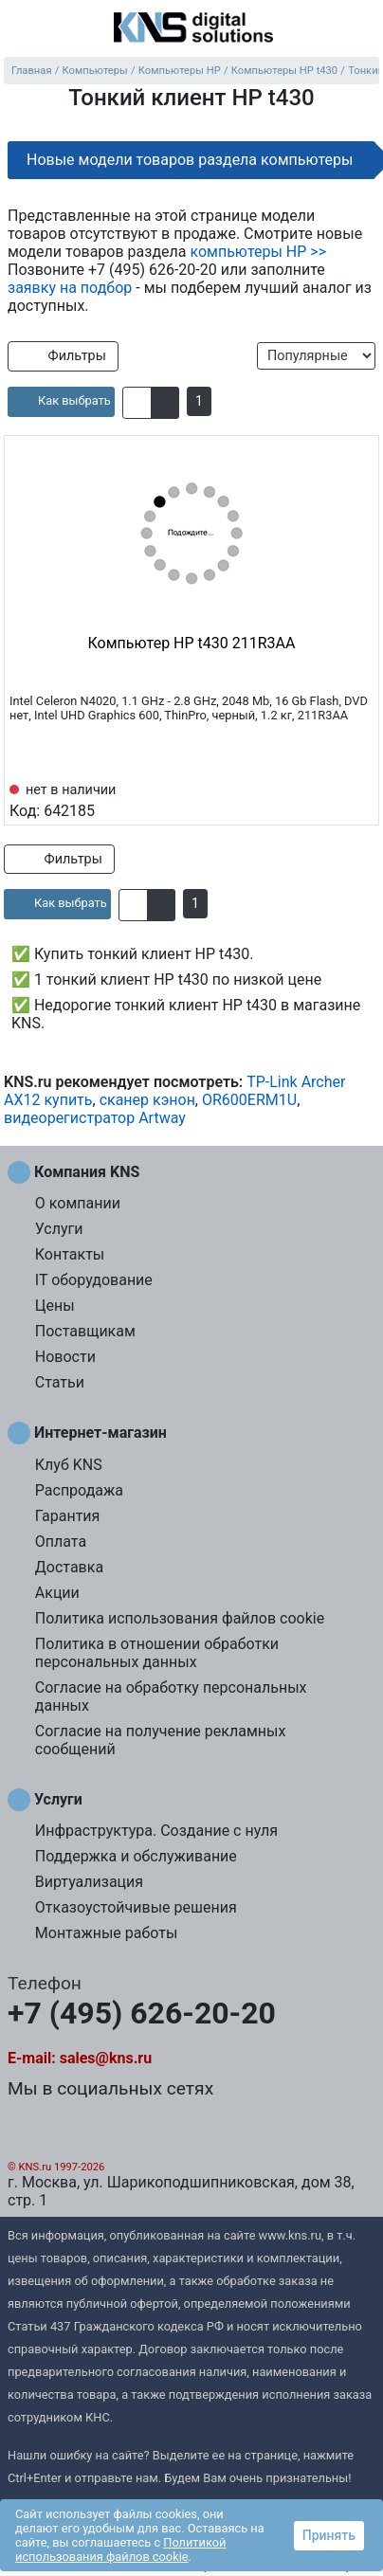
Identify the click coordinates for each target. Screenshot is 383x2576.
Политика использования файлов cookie (179, 1618)
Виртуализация (89, 1882)
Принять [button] (329, 2535)
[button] (137, 403)
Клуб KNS (68, 1465)
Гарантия (67, 1516)
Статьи (59, 1382)
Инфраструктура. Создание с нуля (156, 1831)
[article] (61, 402)
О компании (77, 1203)
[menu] (19, 28)
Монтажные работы (106, 1933)
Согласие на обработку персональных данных (171, 1696)
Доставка (69, 1567)
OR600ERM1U (249, 1100)
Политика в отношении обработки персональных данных (157, 1653)
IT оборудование (94, 1280)
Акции (57, 1593)
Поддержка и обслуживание (136, 1856)
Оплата (60, 1542)
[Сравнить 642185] (328, 799)
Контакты (69, 1254)
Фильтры (63, 356)
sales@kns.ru (106, 2058)
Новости (65, 1357)
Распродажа (79, 1490)
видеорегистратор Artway (95, 1118)
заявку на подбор (70, 288)
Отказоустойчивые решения (136, 1907)
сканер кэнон (147, 1100)
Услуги (59, 1229)
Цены (55, 1306)
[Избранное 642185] (359, 799)
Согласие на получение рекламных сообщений (160, 1740)
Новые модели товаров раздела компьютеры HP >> (190, 165)
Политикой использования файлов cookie (120, 2549)
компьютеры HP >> (258, 252)
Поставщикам (85, 1331)
